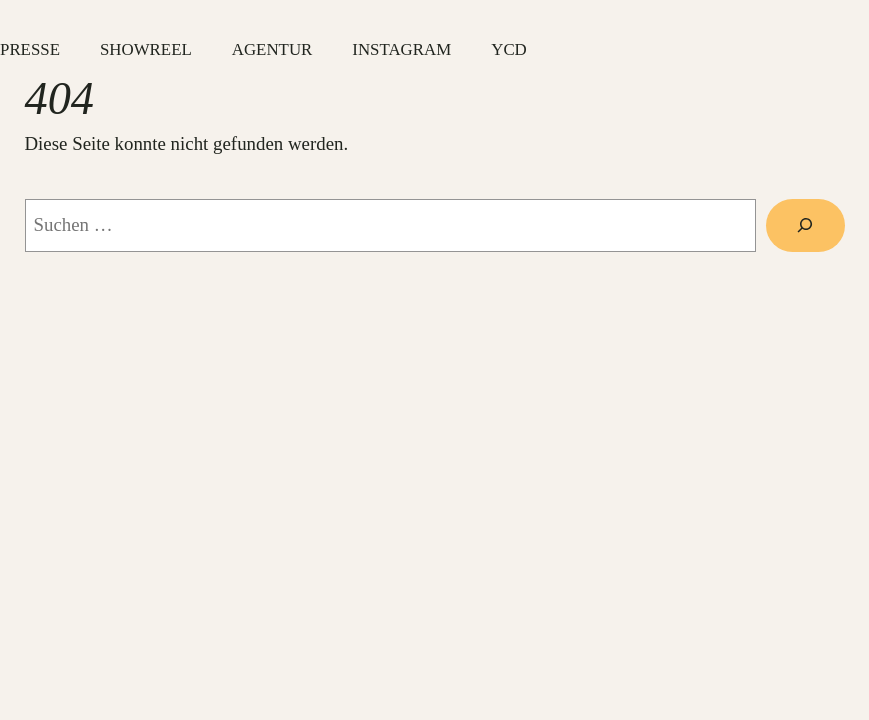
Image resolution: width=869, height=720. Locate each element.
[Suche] (805, 225)
